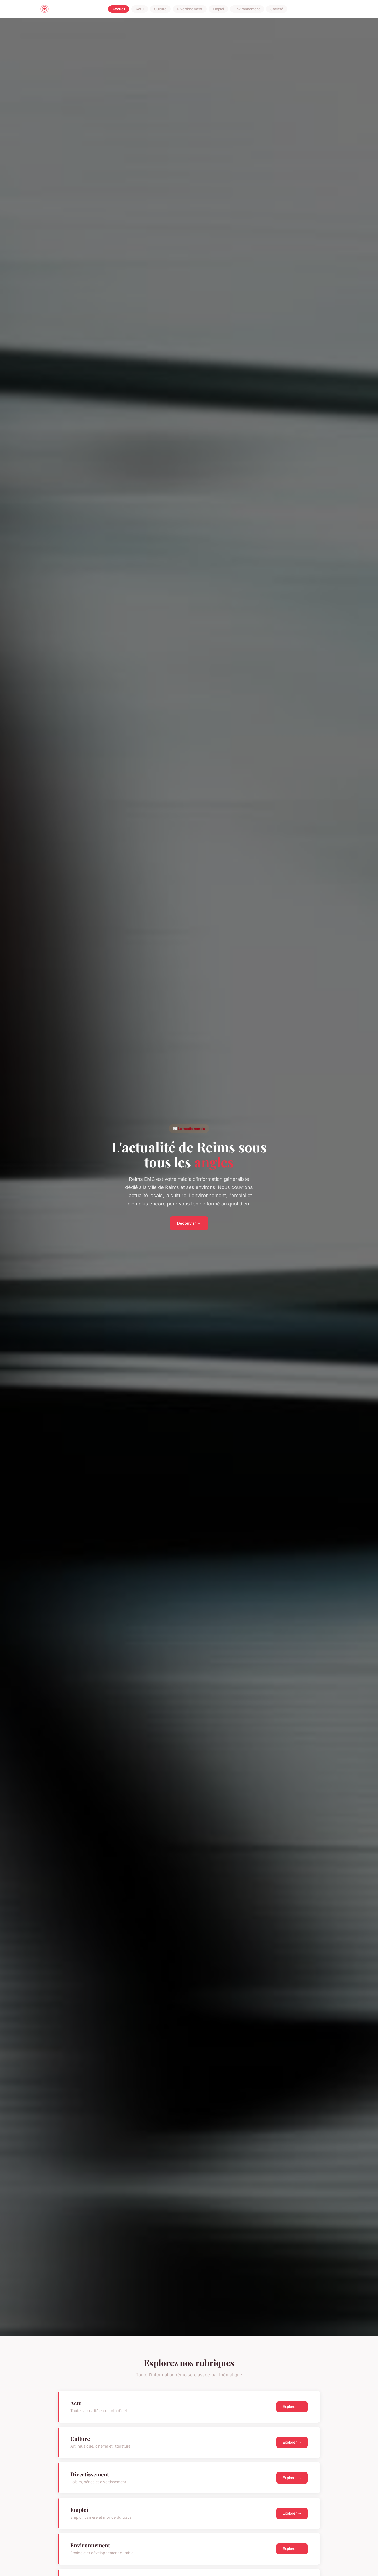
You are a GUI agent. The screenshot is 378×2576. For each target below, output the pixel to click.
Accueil (118, 9)
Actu (139, 9)
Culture (160, 9)
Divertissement (189, 9)
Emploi (218, 9)
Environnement (247, 9)
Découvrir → (189, 1223)
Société (276, 9)
